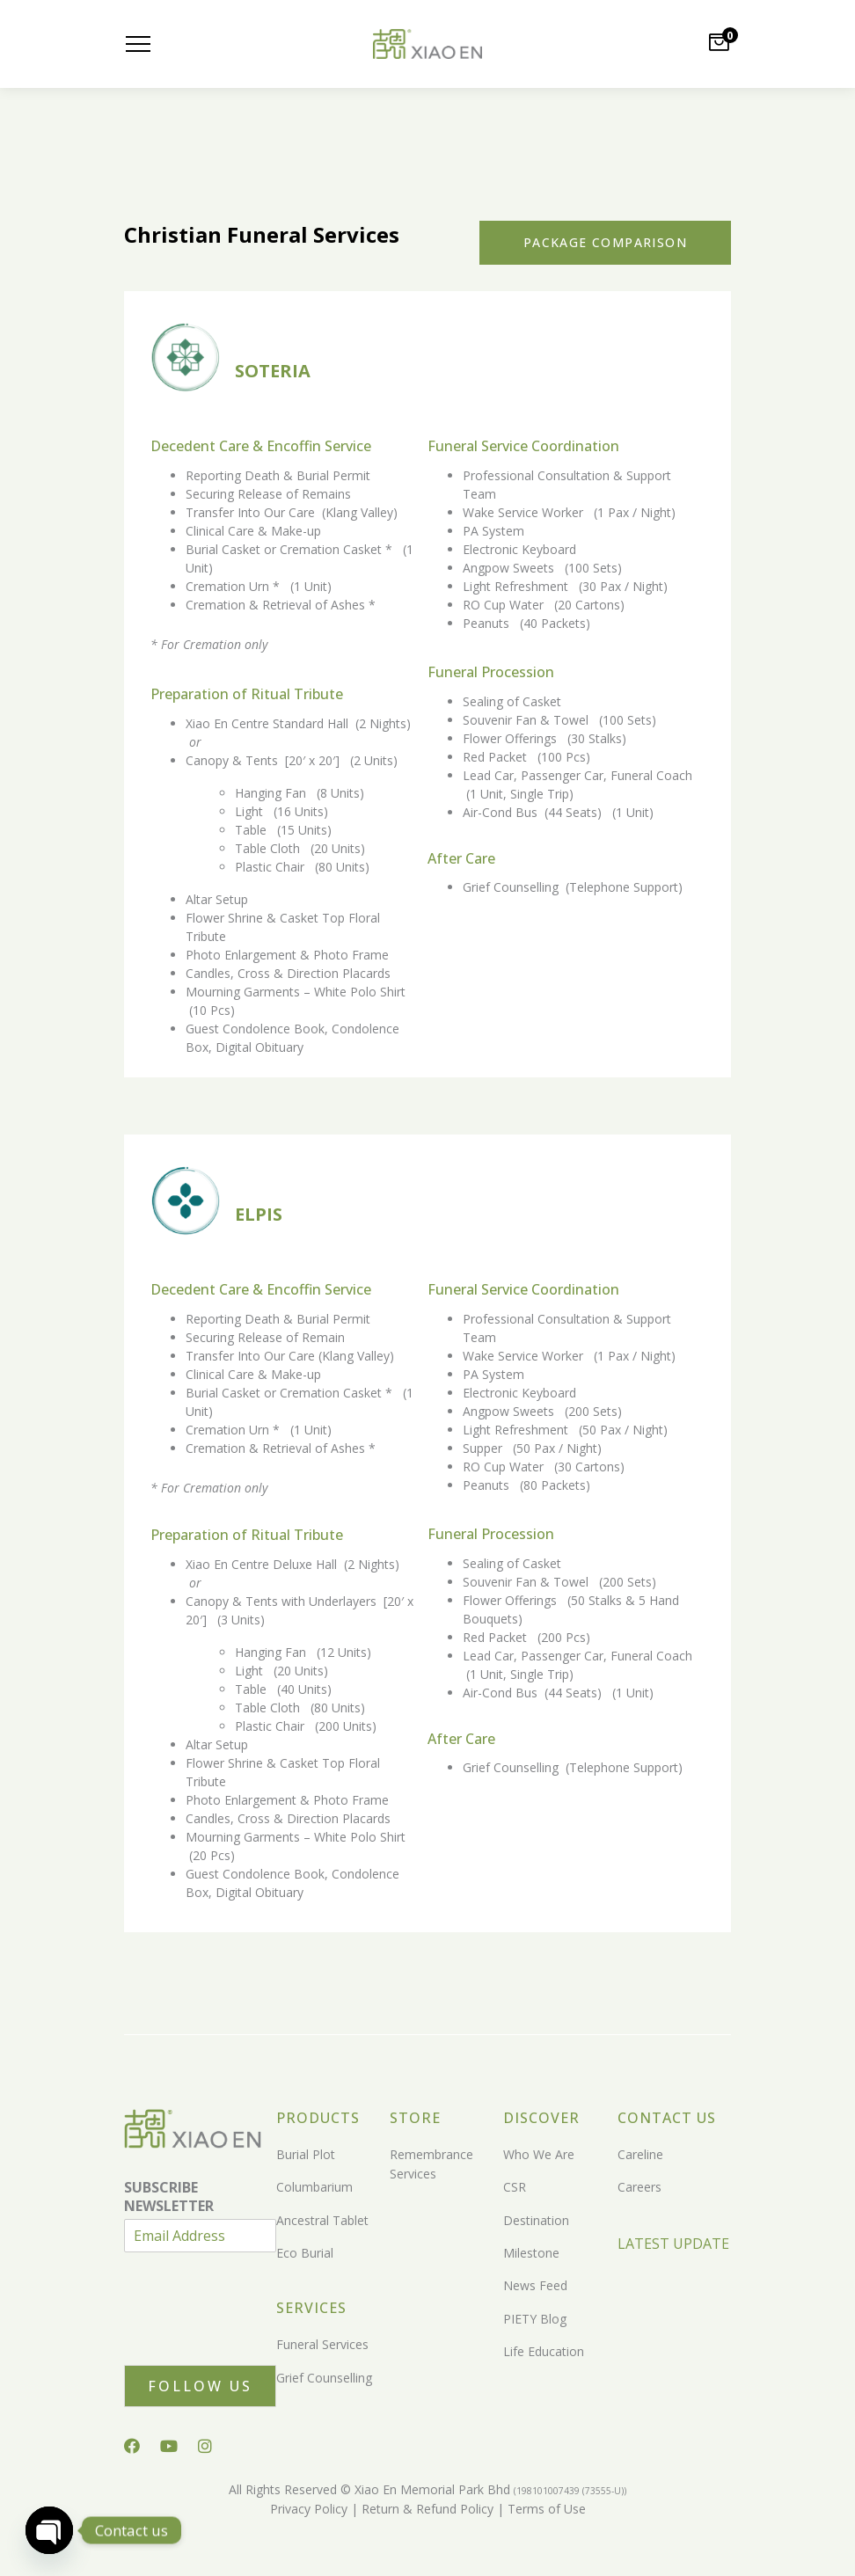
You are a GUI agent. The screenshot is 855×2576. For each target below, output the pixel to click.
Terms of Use (545, 2508)
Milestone (531, 2252)
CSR (514, 2186)
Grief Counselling (324, 2377)
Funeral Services (322, 2344)
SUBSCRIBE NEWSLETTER (169, 2196)
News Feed (535, 2285)
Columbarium (314, 2186)
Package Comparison (605, 242)
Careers (639, 2186)
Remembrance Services (431, 2164)
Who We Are (538, 2154)
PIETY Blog (534, 2318)
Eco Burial (304, 2252)
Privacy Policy (308, 2508)
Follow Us (200, 2386)
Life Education (543, 2351)
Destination (536, 2220)
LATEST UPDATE (673, 2243)
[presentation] (257, 2336)
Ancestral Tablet (322, 2220)
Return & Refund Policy (425, 2508)
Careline (640, 2154)
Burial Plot (305, 2154)
